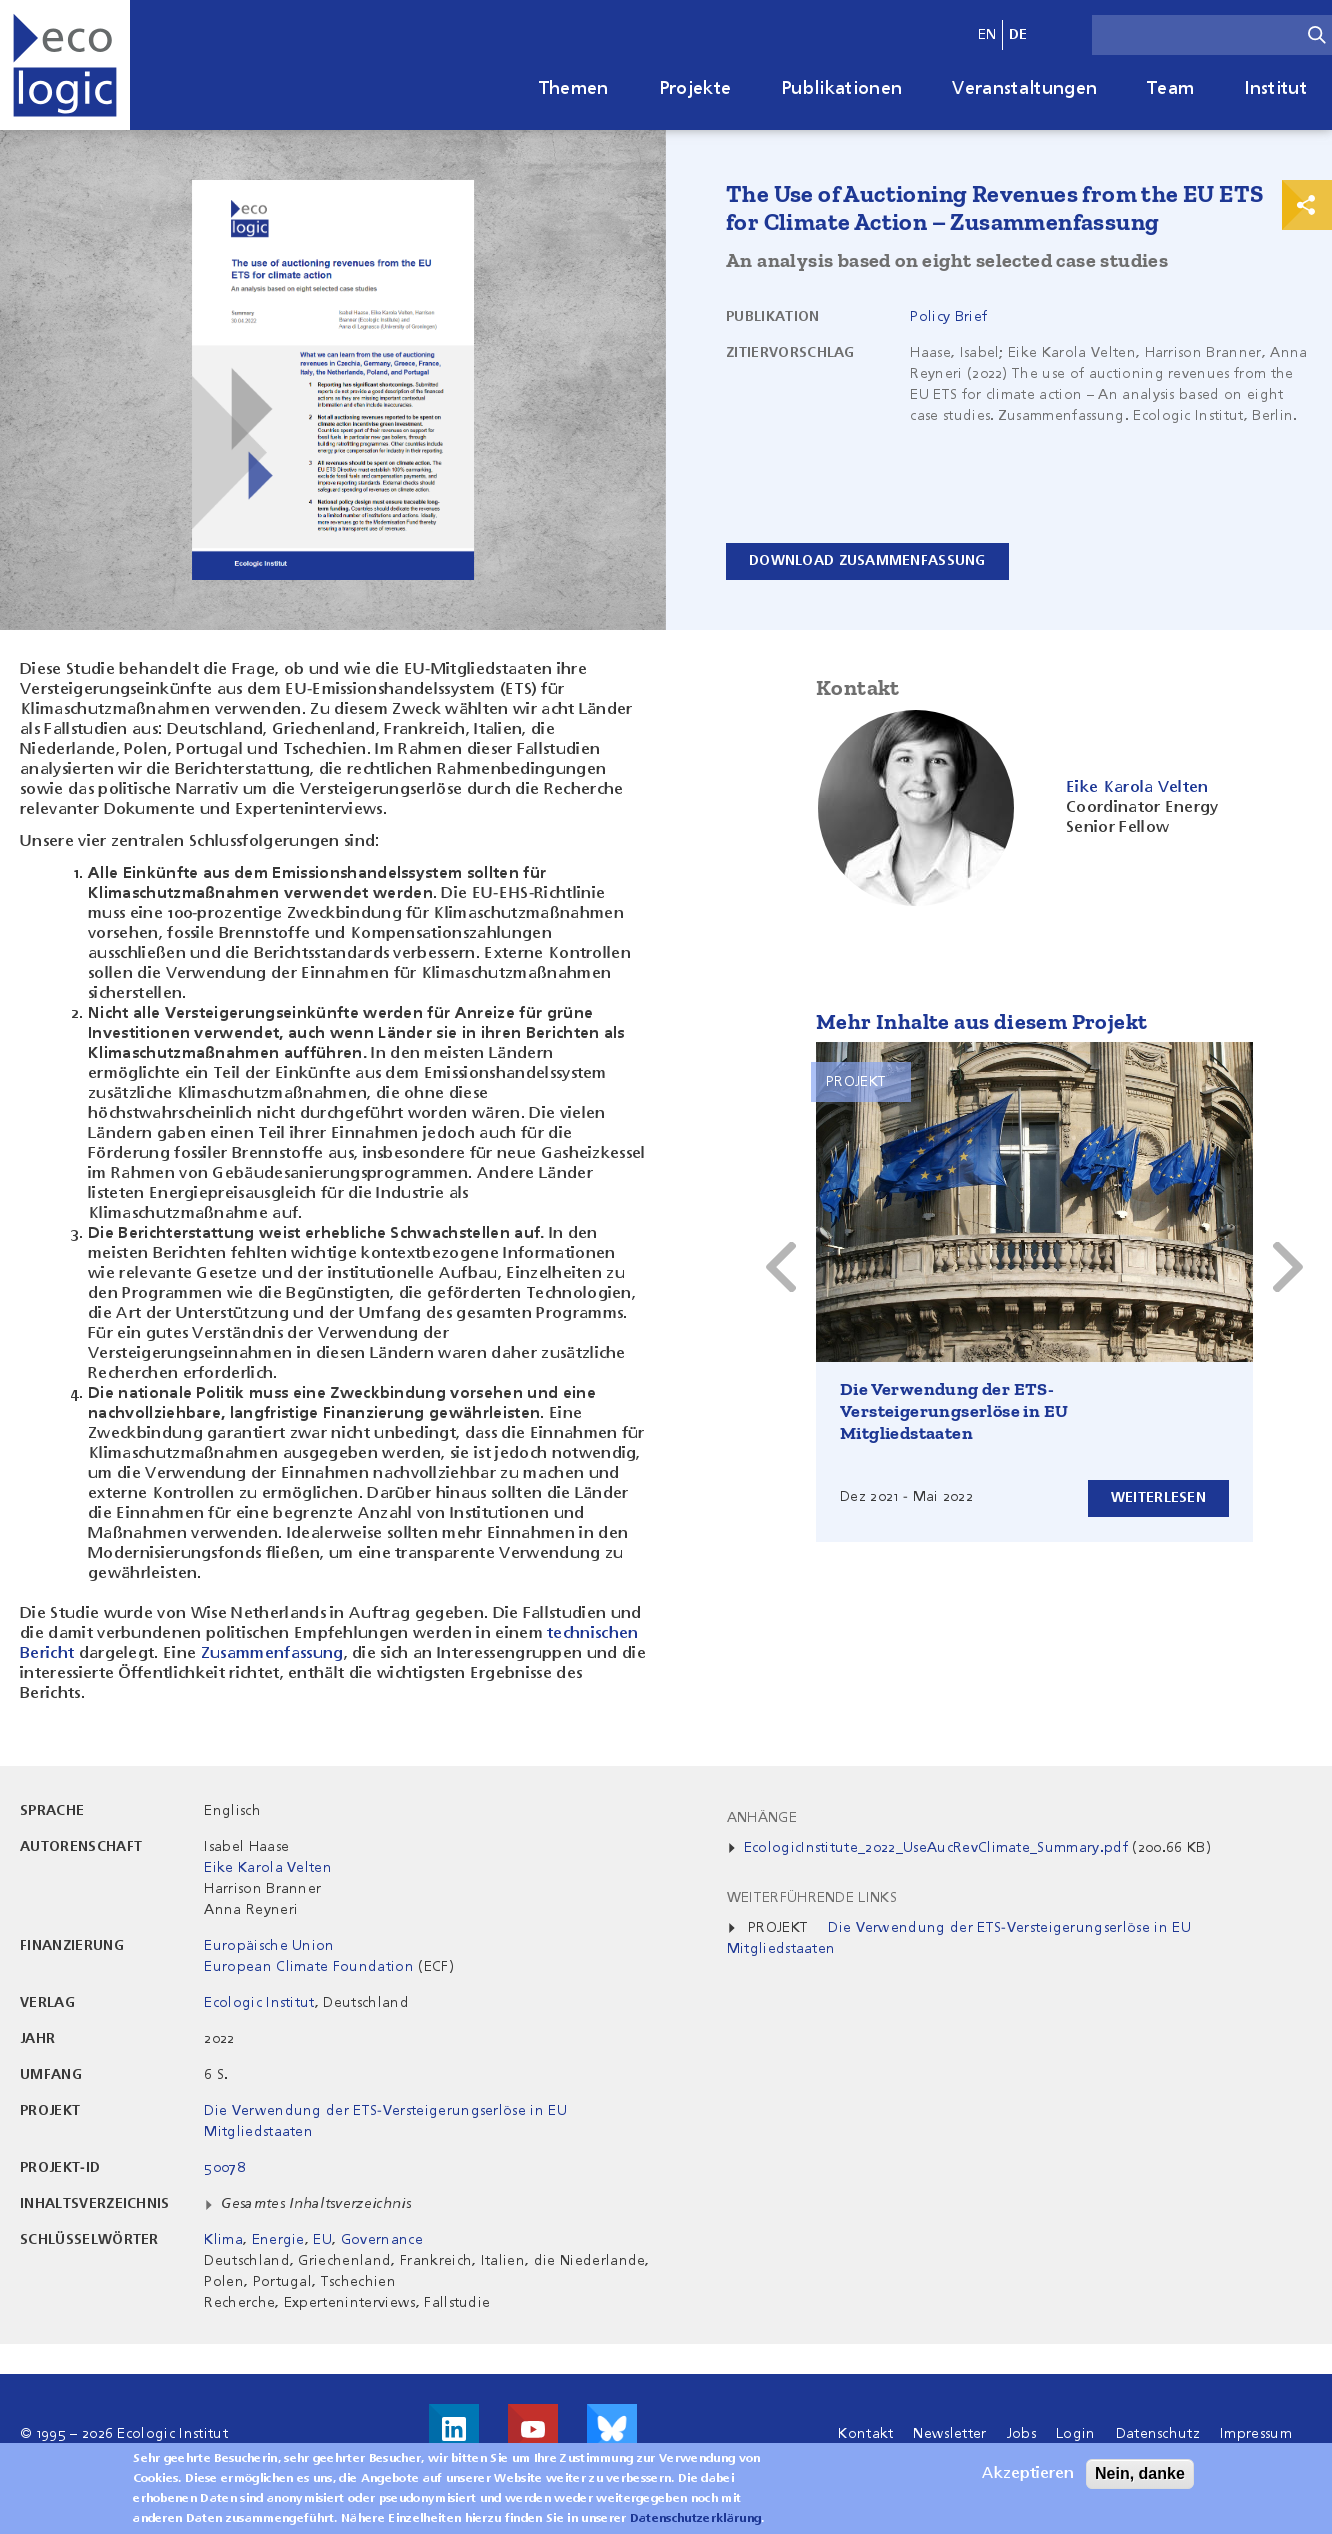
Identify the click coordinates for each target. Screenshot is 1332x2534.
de (1018, 35)
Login (1076, 2434)
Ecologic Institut (259, 2003)
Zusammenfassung (272, 1654)
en (987, 35)
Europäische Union (269, 1946)
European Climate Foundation (309, 1967)
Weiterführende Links (812, 1898)
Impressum (1256, 2434)
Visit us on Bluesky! (612, 2429)
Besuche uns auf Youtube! (533, 2429)
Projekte (695, 89)
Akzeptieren (1028, 2479)
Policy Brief (948, 317)
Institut (1275, 89)
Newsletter (949, 2434)
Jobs (1021, 2434)
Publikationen (841, 89)
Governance (382, 2240)
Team (1170, 89)
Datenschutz (1158, 2434)
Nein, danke (1140, 2478)
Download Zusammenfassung (867, 561)
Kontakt (865, 2434)
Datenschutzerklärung (695, 2524)
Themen (574, 89)
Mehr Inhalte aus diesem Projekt (981, 1021)
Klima (223, 2240)
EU (322, 2240)
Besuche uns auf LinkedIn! (454, 2429)
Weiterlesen (1158, 1498)
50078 (224, 2168)
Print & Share (1307, 205)
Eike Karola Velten (268, 1868)
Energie (278, 2240)
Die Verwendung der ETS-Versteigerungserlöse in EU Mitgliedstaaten (954, 1411)
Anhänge (762, 1818)
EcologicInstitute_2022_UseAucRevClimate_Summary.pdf (936, 1848)
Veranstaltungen (1024, 89)
